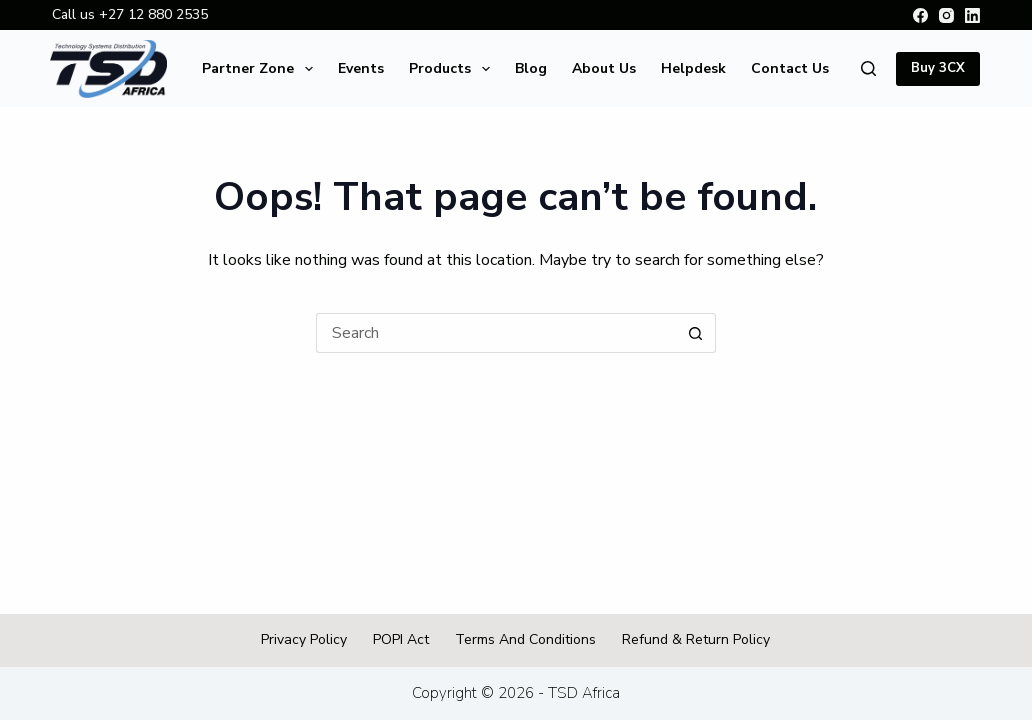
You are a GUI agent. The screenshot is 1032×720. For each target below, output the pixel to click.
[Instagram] (946, 15)
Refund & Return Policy (696, 640)
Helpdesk (693, 68)
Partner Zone (261, 69)
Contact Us (790, 68)
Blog (531, 68)
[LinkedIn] (972, 15)
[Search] (868, 68)
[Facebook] (920, 15)
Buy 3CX (938, 68)
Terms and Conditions (525, 640)
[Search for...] (496, 333)
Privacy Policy (304, 640)
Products (453, 69)
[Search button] (696, 333)
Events (361, 68)
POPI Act (401, 640)
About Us (604, 68)
